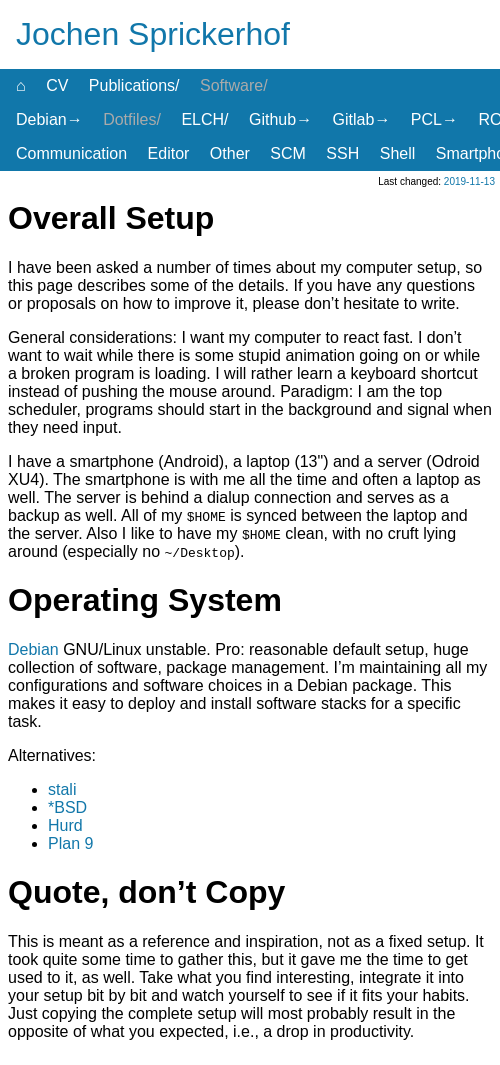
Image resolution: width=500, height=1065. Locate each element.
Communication (71, 153)
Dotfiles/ (132, 119)
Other (230, 153)
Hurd (65, 825)
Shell (398, 153)
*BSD (67, 807)
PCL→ (434, 119)
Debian (33, 649)
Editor (169, 153)
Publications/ (134, 85)
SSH (342, 153)
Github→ (280, 119)
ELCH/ (204, 119)
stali (62, 789)
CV (57, 85)
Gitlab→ (362, 119)
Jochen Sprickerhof (153, 34)
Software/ (234, 85)
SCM (288, 153)
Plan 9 (70, 843)
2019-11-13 (469, 181)
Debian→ (49, 119)
